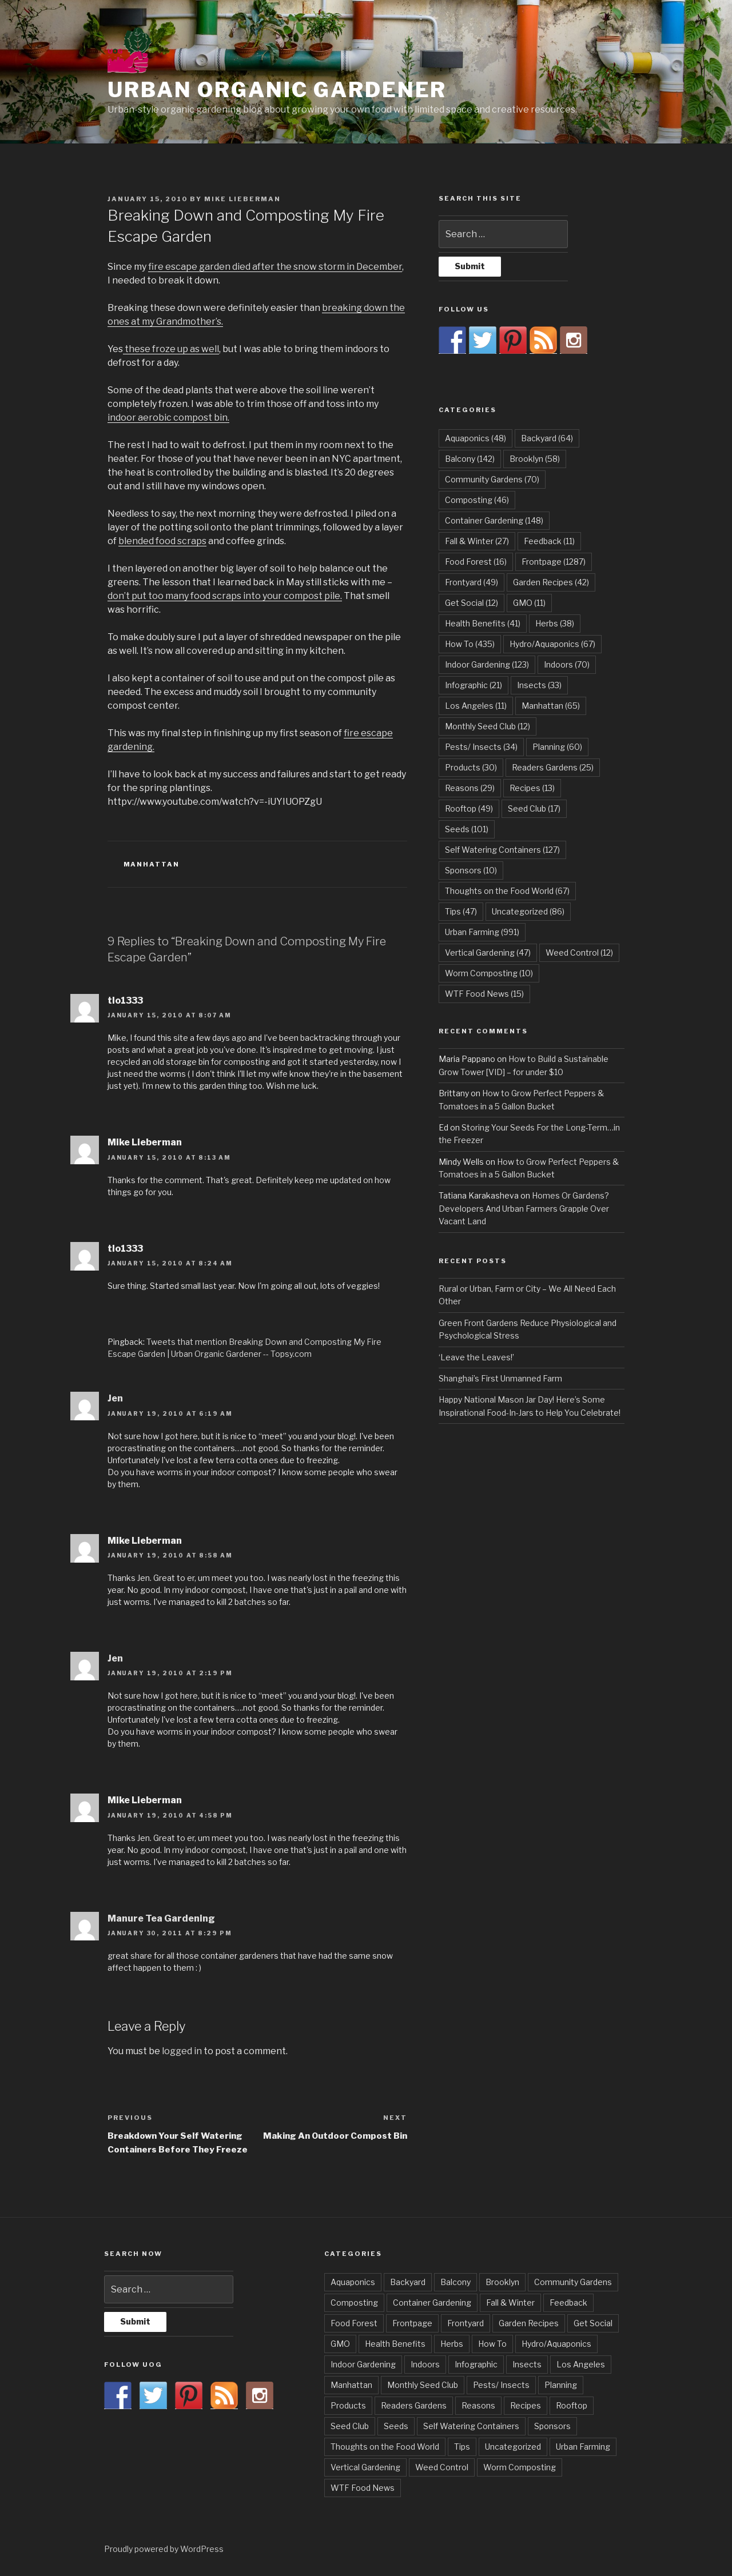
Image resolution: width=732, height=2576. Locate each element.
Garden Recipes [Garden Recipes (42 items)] (551, 582)
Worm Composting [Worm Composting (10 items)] (489, 973)
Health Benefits (395, 2344)
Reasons (478, 2405)
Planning (560, 2385)
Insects (527, 2364)
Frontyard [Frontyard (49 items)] (471, 582)
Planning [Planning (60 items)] (557, 747)
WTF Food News (363, 2488)
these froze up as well (171, 349)
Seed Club (350, 2426)
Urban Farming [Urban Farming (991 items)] (482, 932)
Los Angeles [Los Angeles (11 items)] (476, 705)
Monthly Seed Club (422, 2385)
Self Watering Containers (471, 2426)
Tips (462, 2446)
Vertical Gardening (365, 2467)
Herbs (451, 2344)
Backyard (407, 2282)
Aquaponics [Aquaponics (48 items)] (475, 438)
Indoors (425, 2364)
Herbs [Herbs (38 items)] (554, 623)
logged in (182, 2051)
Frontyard (465, 2323)
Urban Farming (583, 2446)
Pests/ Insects (501, 2385)
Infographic (476, 2364)
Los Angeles (580, 2364)
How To (492, 2344)
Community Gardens (573, 2282)
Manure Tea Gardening (161, 1918)
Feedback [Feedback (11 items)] (549, 541)
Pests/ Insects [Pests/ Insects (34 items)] (481, 747)
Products (348, 2405)
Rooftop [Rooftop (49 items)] (469, 808)
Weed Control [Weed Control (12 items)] (579, 952)
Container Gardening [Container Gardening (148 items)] (494, 520)
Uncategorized (513, 2446)
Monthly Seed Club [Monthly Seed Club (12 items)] (487, 726)
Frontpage (412, 2323)
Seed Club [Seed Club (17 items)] (534, 808)
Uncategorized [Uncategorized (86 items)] (528, 911)
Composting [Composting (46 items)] (477, 500)
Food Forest (354, 2323)
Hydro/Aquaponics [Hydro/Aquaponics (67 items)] (552, 644)
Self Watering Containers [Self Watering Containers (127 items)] (502, 849)
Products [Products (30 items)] (471, 767)
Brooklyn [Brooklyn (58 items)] (535, 459)
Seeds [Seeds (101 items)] (466, 829)
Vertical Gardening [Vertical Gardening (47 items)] (488, 952)
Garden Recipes (529, 2323)
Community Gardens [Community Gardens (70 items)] (492, 479)
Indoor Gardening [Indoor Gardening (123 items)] (487, 664)
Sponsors (552, 2426)
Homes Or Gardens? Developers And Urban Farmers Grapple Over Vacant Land (524, 1208)
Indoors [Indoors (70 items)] (567, 664)
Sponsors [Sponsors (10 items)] (471, 870)
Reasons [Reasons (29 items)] (470, 788)
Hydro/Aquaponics (556, 2344)
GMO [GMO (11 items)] (529, 603)
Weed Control (441, 2467)
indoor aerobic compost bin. (168, 417)
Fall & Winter (510, 2302)
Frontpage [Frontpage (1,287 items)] (554, 561)
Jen (115, 1398)
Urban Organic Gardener (277, 89)
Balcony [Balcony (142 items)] (470, 459)
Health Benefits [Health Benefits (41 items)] (482, 623)
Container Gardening (432, 2302)
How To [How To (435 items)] (470, 644)
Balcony (455, 2282)
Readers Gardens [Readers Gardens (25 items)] (553, 767)
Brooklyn (502, 2282)
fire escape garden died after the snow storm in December (275, 266)
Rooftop (571, 2405)
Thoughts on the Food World (385, 2446)
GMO (340, 2344)
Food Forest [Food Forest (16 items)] (476, 561)
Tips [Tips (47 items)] (461, 911)
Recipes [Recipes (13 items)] (532, 788)
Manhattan (152, 864)
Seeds (396, 2426)
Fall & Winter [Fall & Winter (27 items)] (477, 541)
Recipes (525, 2405)
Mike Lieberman (242, 199)
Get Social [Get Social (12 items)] (471, 603)
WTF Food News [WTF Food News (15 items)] (484, 994)
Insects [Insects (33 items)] (539, 685)
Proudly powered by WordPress (164, 2549)
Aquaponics (353, 2282)
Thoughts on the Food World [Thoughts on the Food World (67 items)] (507, 891)
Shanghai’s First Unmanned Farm (500, 1378)
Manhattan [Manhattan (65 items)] (551, 705)
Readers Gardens (414, 2405)
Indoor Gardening (363, 2364)
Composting (354, 2302)
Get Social (593, 2323)
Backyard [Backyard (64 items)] (547, 438)
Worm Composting (519, 2467)
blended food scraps (162, 541)
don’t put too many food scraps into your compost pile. (225, 595)
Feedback (568, 2302)
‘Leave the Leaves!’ (476, 1357)
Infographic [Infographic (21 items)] (473, 685)
